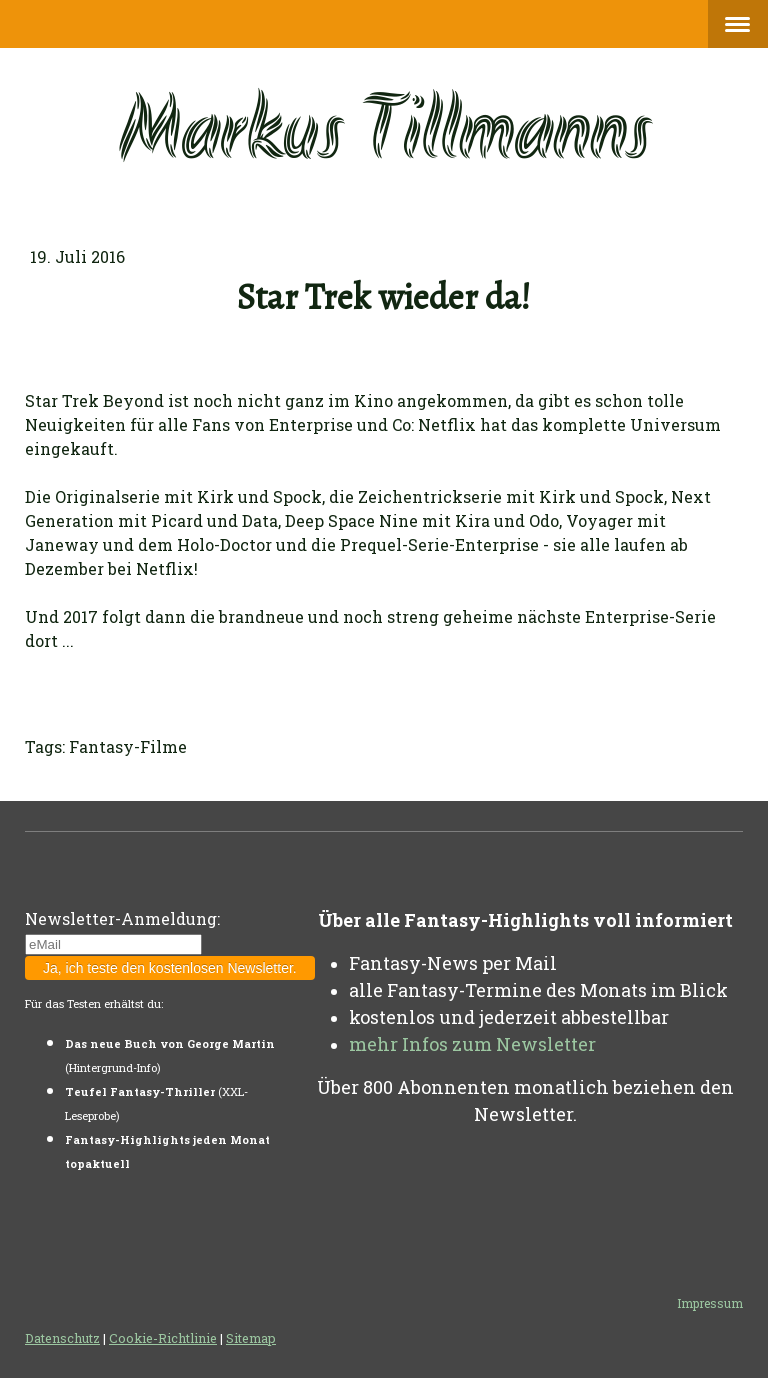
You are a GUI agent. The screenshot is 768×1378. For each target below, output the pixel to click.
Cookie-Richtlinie (163, 1338)
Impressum (710, 1303)
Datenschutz (62, 1338)
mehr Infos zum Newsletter (472, 1044)
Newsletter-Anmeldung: (122, 918)
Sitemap (251, 1338)
